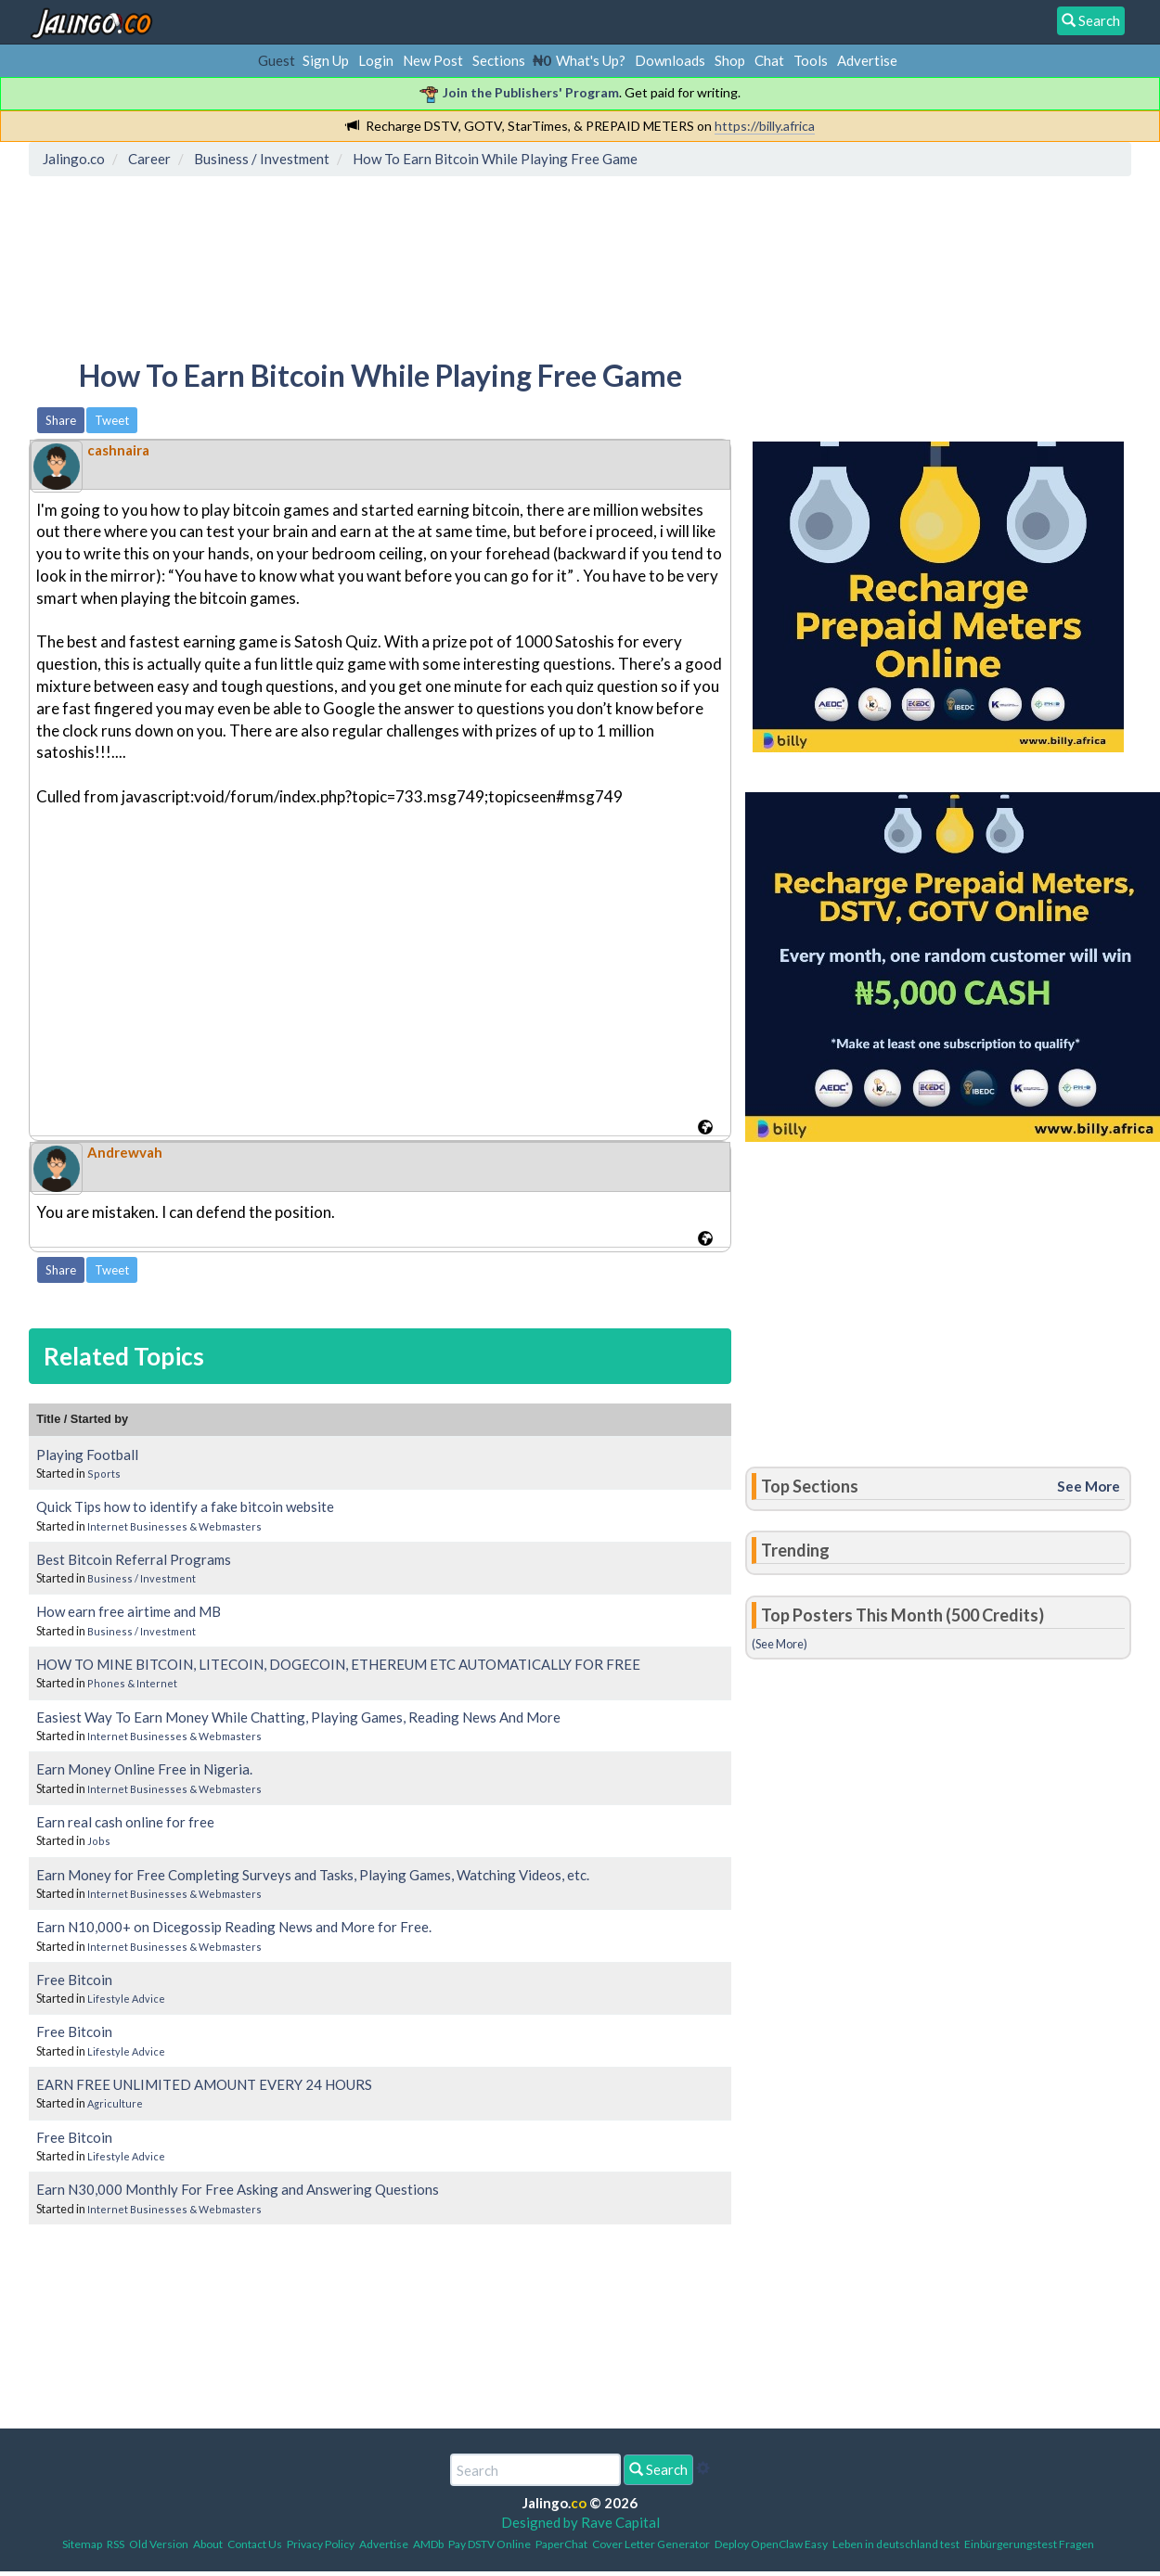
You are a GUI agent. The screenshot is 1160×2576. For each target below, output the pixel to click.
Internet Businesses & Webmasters (174, 1526)
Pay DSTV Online (489, 2544)
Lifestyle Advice (126, 1999)
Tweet (112, 420)
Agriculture (115, 2103)
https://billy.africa (765, 126)
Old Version (158, 2544)
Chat (769, 60)
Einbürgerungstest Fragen (1029, 2544)
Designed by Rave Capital (580, 2522)
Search (658, 2469)
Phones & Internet (132, 1683)
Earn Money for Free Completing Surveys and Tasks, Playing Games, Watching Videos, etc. (312, 1874)
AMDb (428, 2544)
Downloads (670, 60)
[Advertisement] (373, 264)
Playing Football (87, 1454)
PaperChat (561, 2544)
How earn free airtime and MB (128, 1611)
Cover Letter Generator (651, 2544)
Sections (498, 60)
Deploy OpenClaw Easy (771, 2544)
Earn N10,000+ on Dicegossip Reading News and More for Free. (234, 1926)
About (208, 2544)
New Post (433, 60)
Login (375, 60)
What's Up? (590, 60)
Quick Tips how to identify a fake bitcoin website (185, 1506)
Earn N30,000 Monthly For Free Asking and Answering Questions (237, 2189)
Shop (730, 60)
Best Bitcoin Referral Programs (133, 1559)
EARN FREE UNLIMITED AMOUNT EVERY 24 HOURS (204, 2084)
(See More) (779, 1643)
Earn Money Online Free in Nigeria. (144, 1769)
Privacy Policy (320, 2544)
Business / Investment (141, 1578)
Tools (810, 60)
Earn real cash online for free (125, 1821)
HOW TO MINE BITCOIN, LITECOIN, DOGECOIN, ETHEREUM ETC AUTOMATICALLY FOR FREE (338, 1664)
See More (1088, 1486)
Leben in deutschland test (896, 2544)
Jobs (98, 1841)
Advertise (867, 60)
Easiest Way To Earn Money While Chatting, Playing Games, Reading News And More (298, 1717)
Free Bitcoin (74, 1979)
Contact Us (254, 2544)
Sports (104, 1473)
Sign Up (326, 60)
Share (60, 420)
